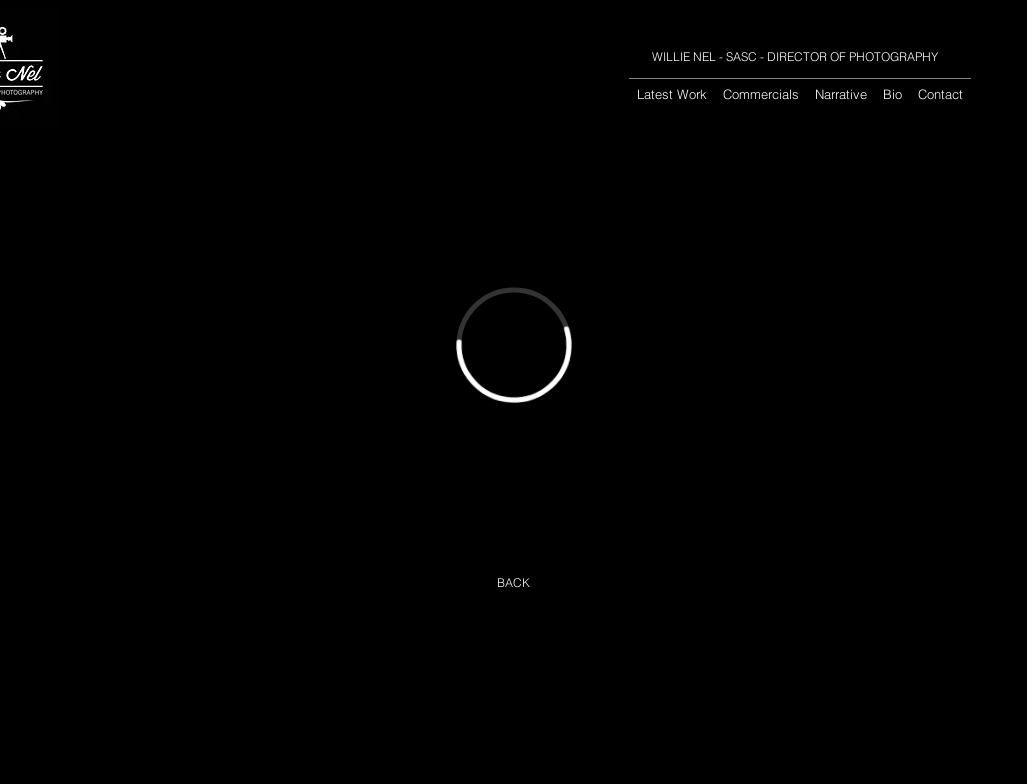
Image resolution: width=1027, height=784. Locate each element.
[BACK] (514, 583)
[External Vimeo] (513, 344)
